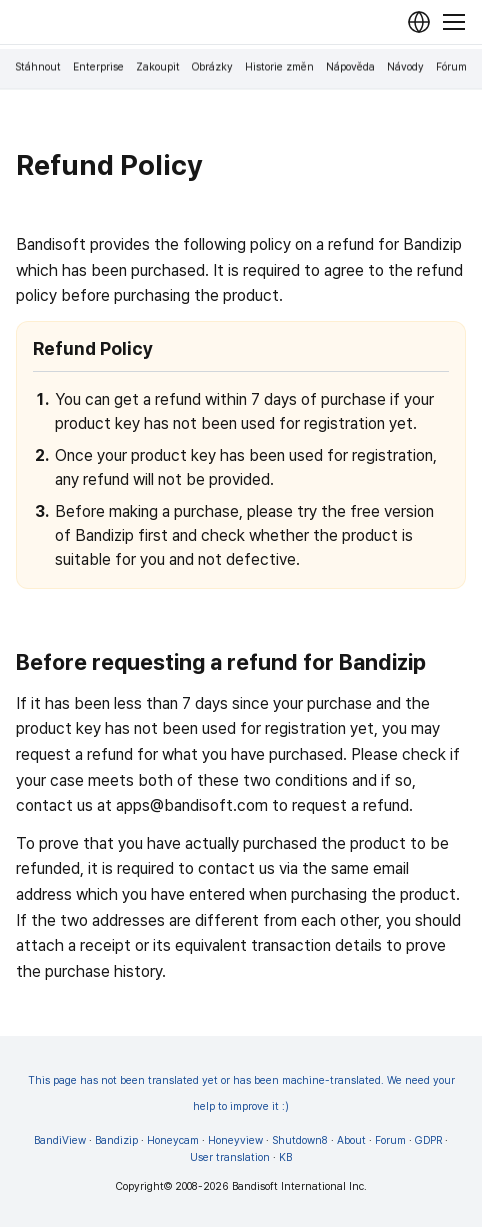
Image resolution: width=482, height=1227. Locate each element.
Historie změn (279, 67)
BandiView (60, 1140)
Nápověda (350, 67)
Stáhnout (38, 67)
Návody (405, 67)
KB (285, 1157)
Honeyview (235, 1140)
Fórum (451, 67)
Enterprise (98, 67)
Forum (390, 1140)
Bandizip (116, 1140)
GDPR (428, 1140)
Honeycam (173, 1140)
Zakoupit (158, 67)
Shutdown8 (300, 1140)
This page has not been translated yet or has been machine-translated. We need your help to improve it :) (241, 1093)
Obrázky (212, 67)
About (351, 1140)
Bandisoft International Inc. (299, 1186)
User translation (230, 1157)
